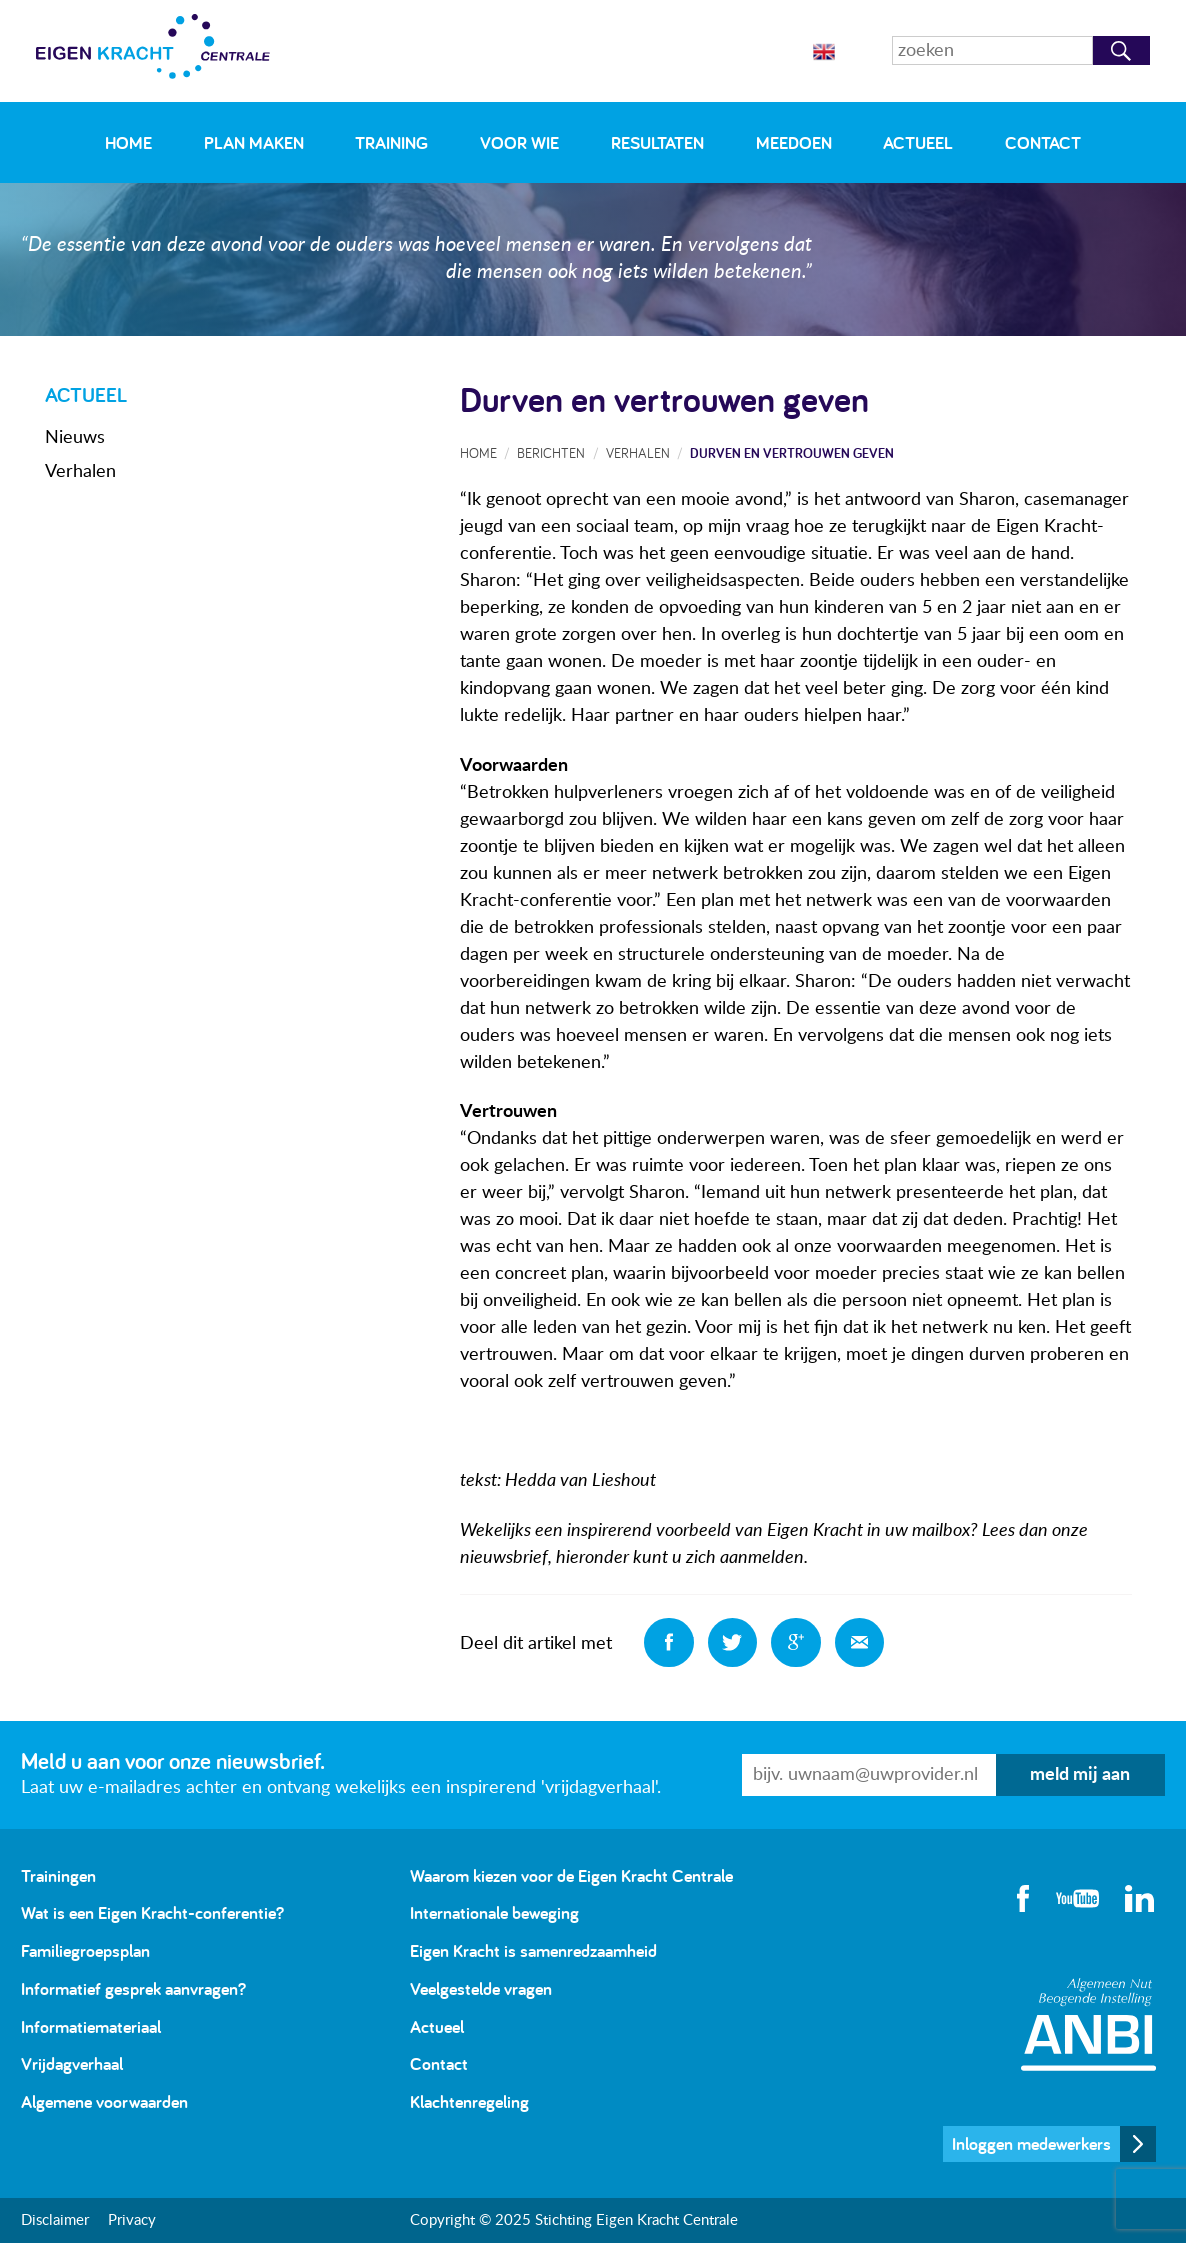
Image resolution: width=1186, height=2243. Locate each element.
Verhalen (80, 472)
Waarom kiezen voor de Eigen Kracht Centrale (571, 1875)
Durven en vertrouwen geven (792, 452)
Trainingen (58, 1875)
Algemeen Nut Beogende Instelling (1088, 2024)
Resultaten (657, 142)
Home (128, 142)
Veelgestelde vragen (481, 1988)
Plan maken (254, 142)
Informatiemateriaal (91, 2026)
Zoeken (1121, 50)
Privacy (132, 2220)
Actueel (918, 142)
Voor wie (519, 142)
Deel (669, 1643)
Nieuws (75, 438)
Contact (1043, 142)
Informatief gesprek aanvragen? (133, 1988)
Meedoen (794, 142)
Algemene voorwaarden (104, 2101)
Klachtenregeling (469, 2101)
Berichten (551, 452)
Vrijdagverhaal (72, 2063)
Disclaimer (55, 2220)
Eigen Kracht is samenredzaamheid (533, 1950)
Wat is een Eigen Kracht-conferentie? (152, 1912)
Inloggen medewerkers (1031, 2143)
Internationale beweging (494, 1912)
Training (391, 142)
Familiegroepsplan (85, 1950)
